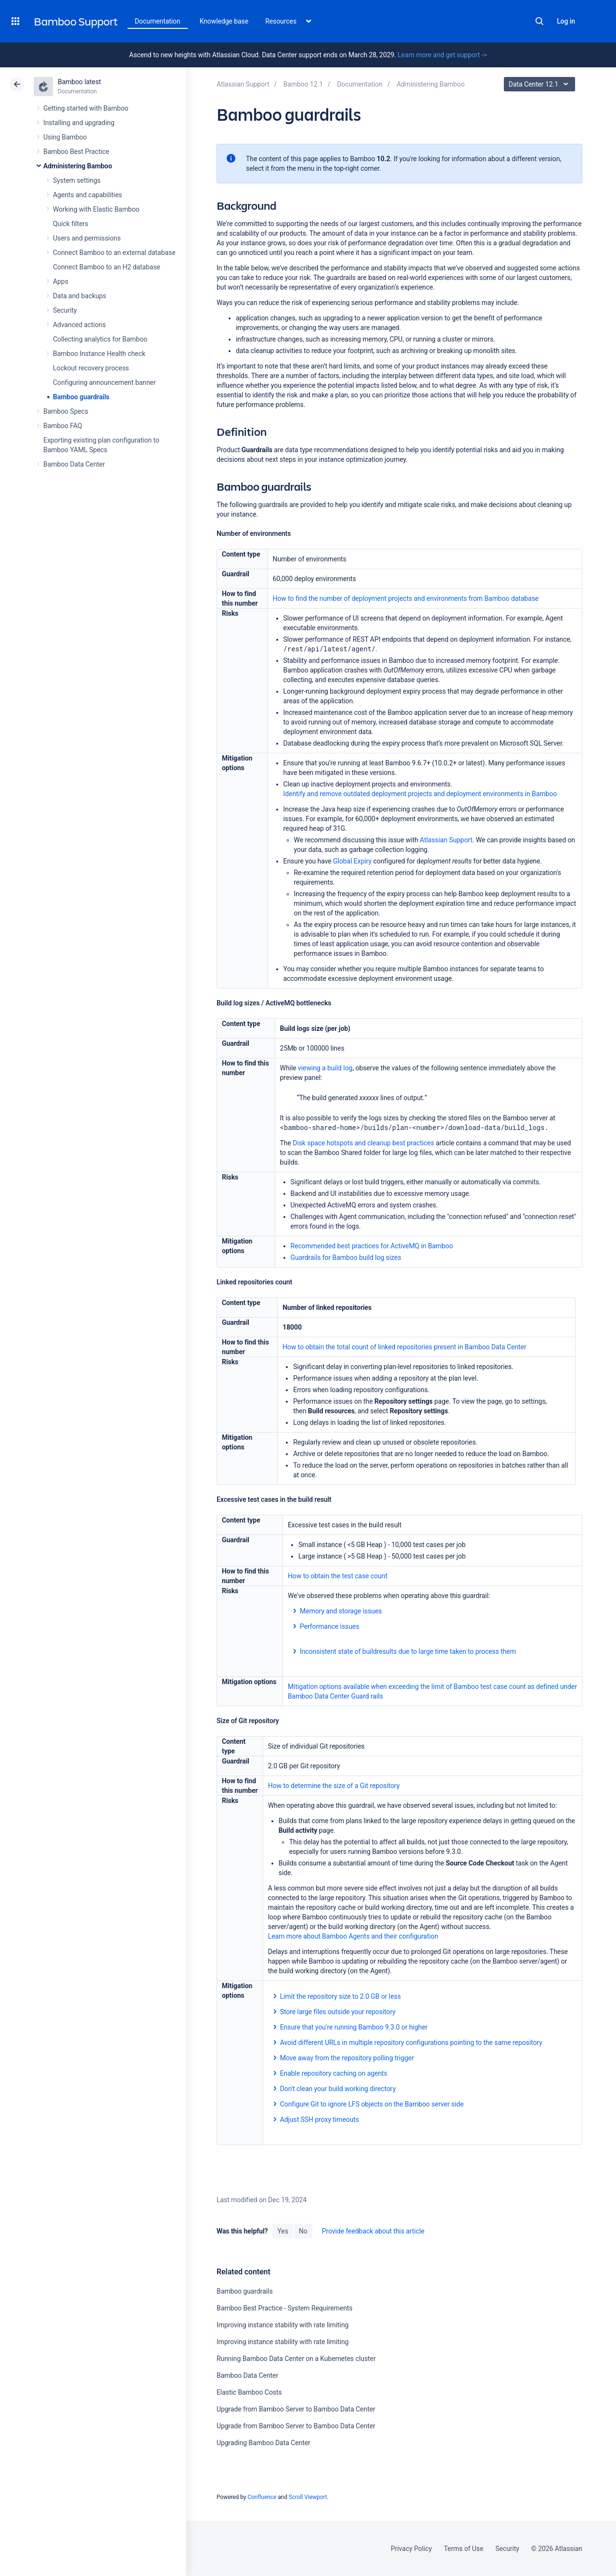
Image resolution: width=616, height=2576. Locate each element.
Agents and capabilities (87, 195)
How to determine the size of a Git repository (333, 1785)
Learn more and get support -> (442, 55)
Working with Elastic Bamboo (96, 209)
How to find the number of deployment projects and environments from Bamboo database (406, 598)
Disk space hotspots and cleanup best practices (363, 1143)
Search (539, 21)
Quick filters (70, 224)
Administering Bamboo (77, 166)
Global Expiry (352, 861)
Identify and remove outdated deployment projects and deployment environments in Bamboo (420, 794)
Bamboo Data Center (74, 464)
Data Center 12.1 (541, 84)
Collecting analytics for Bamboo (100, 339)
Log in (566, 21)
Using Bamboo (65, 137)
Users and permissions (87, 238)
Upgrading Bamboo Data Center (263, 2443)
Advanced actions (79, 325)
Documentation (157, 21)
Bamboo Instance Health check (99, 353)
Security (65, 310)
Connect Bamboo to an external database (114, 252)
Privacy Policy (411, 2548)
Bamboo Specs (65, 411)
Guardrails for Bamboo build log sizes (346, 1257)
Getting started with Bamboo (85, 108)
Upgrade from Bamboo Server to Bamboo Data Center (296, 2409)
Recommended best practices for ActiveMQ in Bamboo (372, 1246)
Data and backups (79, 296)
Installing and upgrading (79, 123)
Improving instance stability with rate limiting (282, 2325)
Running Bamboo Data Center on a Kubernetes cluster (296, 2358)
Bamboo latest (79, 82)
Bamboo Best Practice (76, 151)
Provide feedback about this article (373, 2231)
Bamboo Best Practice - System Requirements (285, 2308)
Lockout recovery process (91, 368)
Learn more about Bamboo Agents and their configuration (353, 1936)
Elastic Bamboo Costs (249, 2392)
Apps (60, 281)
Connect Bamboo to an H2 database (106, 267)
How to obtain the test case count (337, 1576)
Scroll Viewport (308, 2497)
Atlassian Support (446, 840)
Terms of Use (463, 2548)
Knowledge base (224, 21)
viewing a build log (325, 1068)
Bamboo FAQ (62, 426)
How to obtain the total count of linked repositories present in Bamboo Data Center (404, 1347)
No (303, 2231)
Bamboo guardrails (81, 397)
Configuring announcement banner (104, 382)
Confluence (261, 2497)
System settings (77, 180)
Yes (282, 2231)
